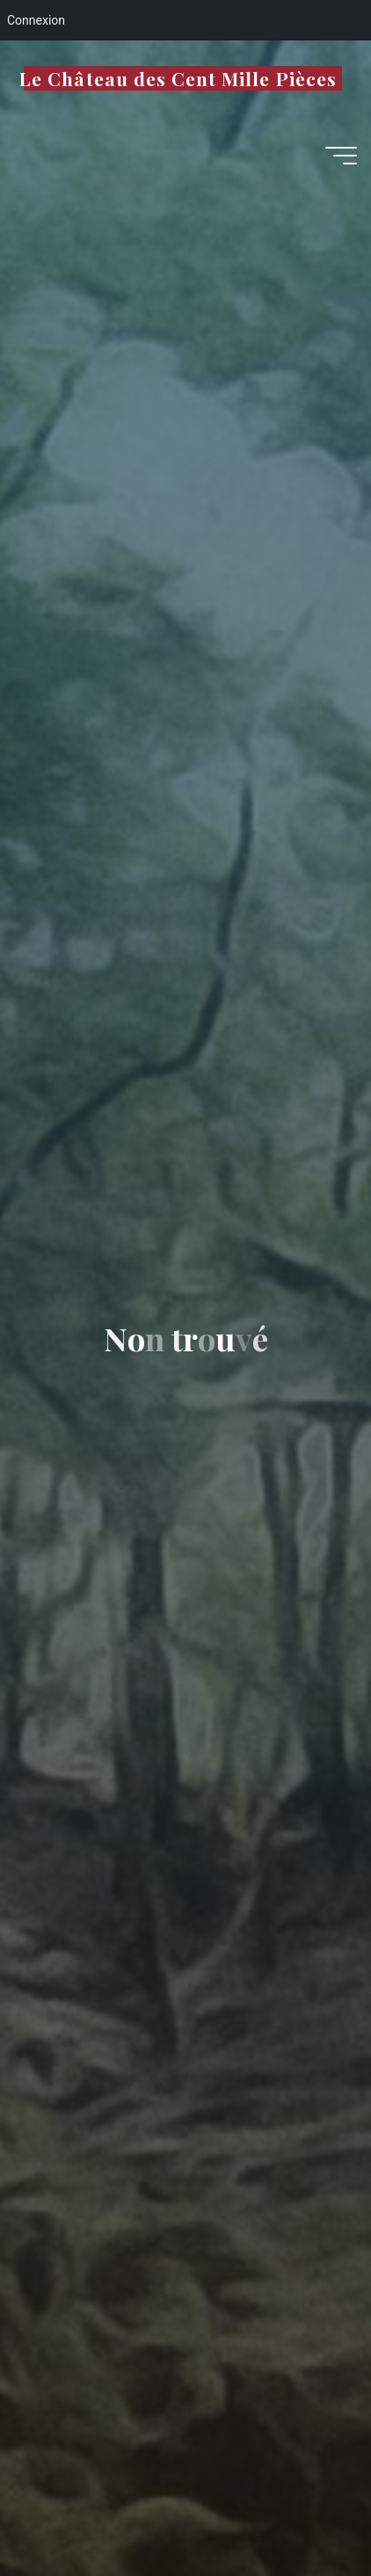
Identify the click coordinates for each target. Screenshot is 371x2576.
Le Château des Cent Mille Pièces (178, 78)
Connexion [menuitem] (36, 20)
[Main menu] (341, 155)
